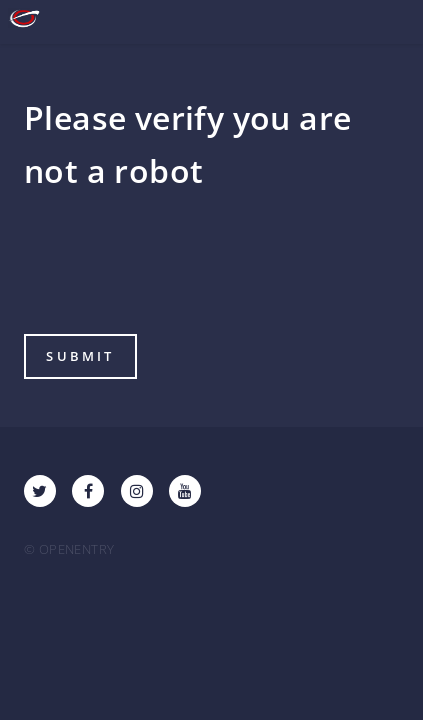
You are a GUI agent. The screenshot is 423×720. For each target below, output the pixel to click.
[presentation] (176, 269)
